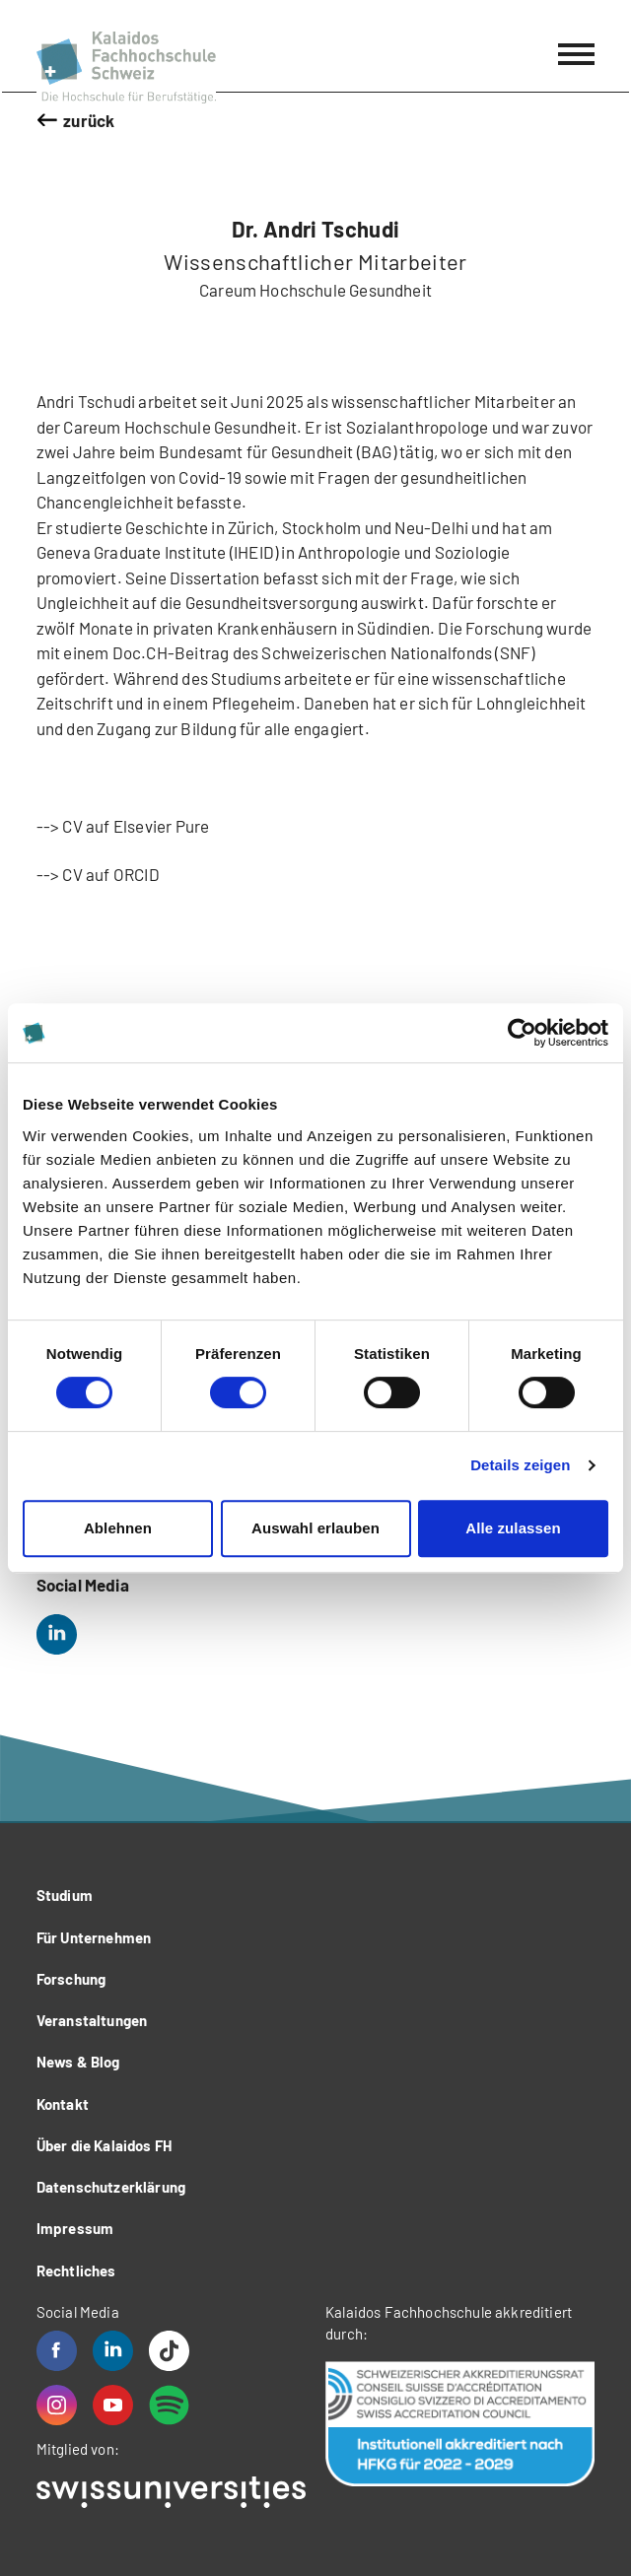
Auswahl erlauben (315, 1528)
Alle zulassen (512, 1528)
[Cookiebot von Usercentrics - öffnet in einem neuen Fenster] (522, 1033)
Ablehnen (118, 1528)
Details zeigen (520, 1465)
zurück (88, 120)
